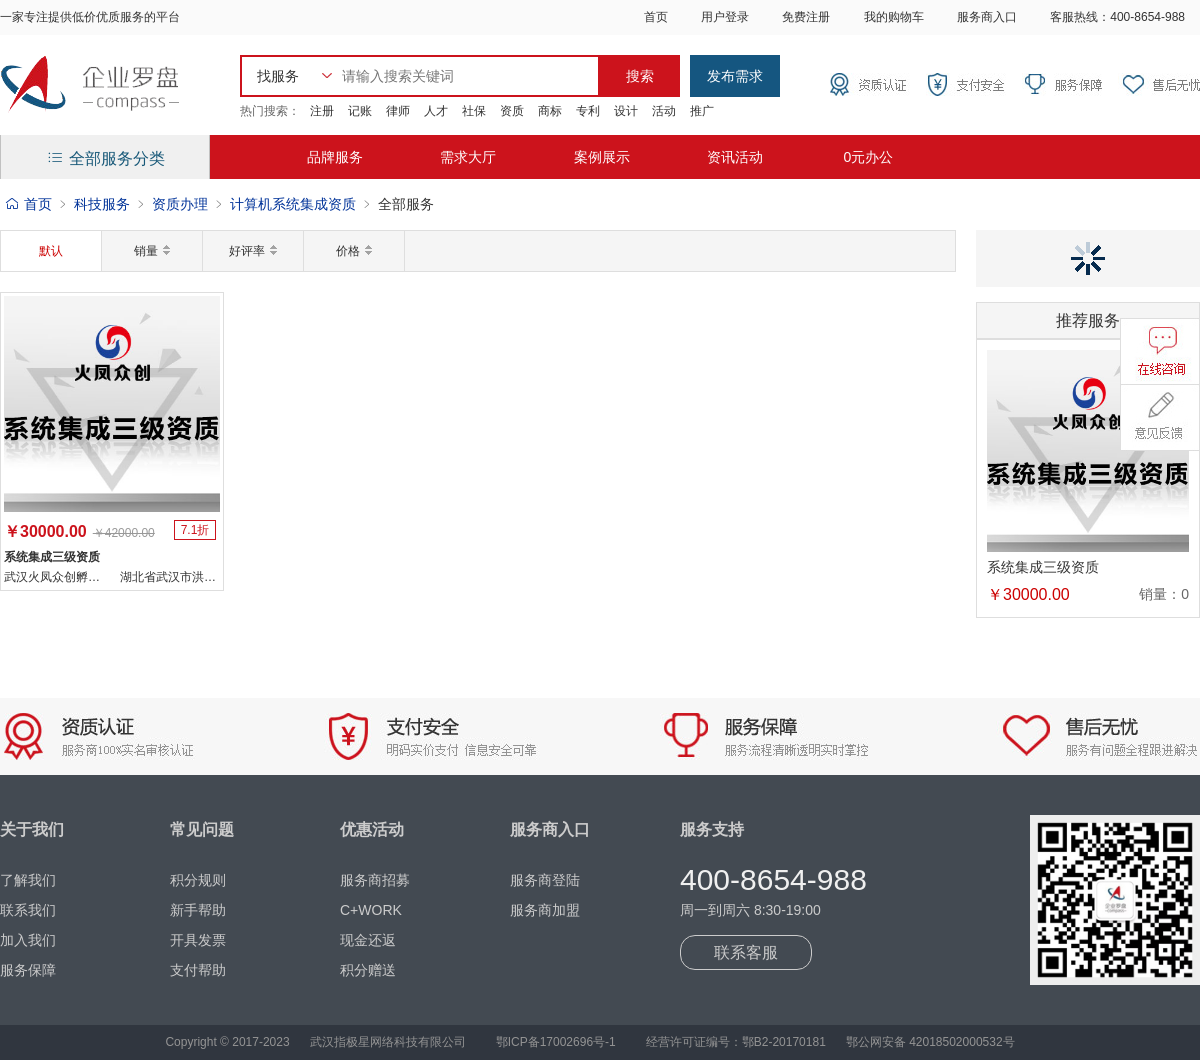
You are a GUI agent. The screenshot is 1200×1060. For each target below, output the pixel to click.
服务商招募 (375, 880)
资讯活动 (735, 157)
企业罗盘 (90, 85)
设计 (626, 111)
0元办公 (868, 157)
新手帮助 (198, 910)
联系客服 (746, 952)
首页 (656, 17)
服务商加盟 (545, 910)
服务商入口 (987, 17)
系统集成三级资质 (52, 557)
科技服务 (102, 204)
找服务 (278, 76)
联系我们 (28, 910)
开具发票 (198, 940)
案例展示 (602, 157)
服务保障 (28, 970)
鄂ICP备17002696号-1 (556, 1042)
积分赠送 (368, 970)
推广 (702, 111)
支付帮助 (198, 970)
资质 (512, 111)
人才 (436, 111)
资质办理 (180, 204)
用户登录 (725, 17)
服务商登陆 (545, 880)
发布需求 (735, 76)
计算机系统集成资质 (293, 204)
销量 (152, 251)
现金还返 (368, 940)
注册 (322, 111)
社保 (474, 111)
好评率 (253, 251)
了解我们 (28, 880)
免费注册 (806, 17)
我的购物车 (894, 17)
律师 (398, 111)
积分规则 (198, 880)
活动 (664, 111)
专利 (588, 111)
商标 (550, 111)
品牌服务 (335, 157)
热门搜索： (270, 111)
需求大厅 (468, 157)
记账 (360, 111)
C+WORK (371, 910)
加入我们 (28, 940)
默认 (51, 251)
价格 (354, 251)
